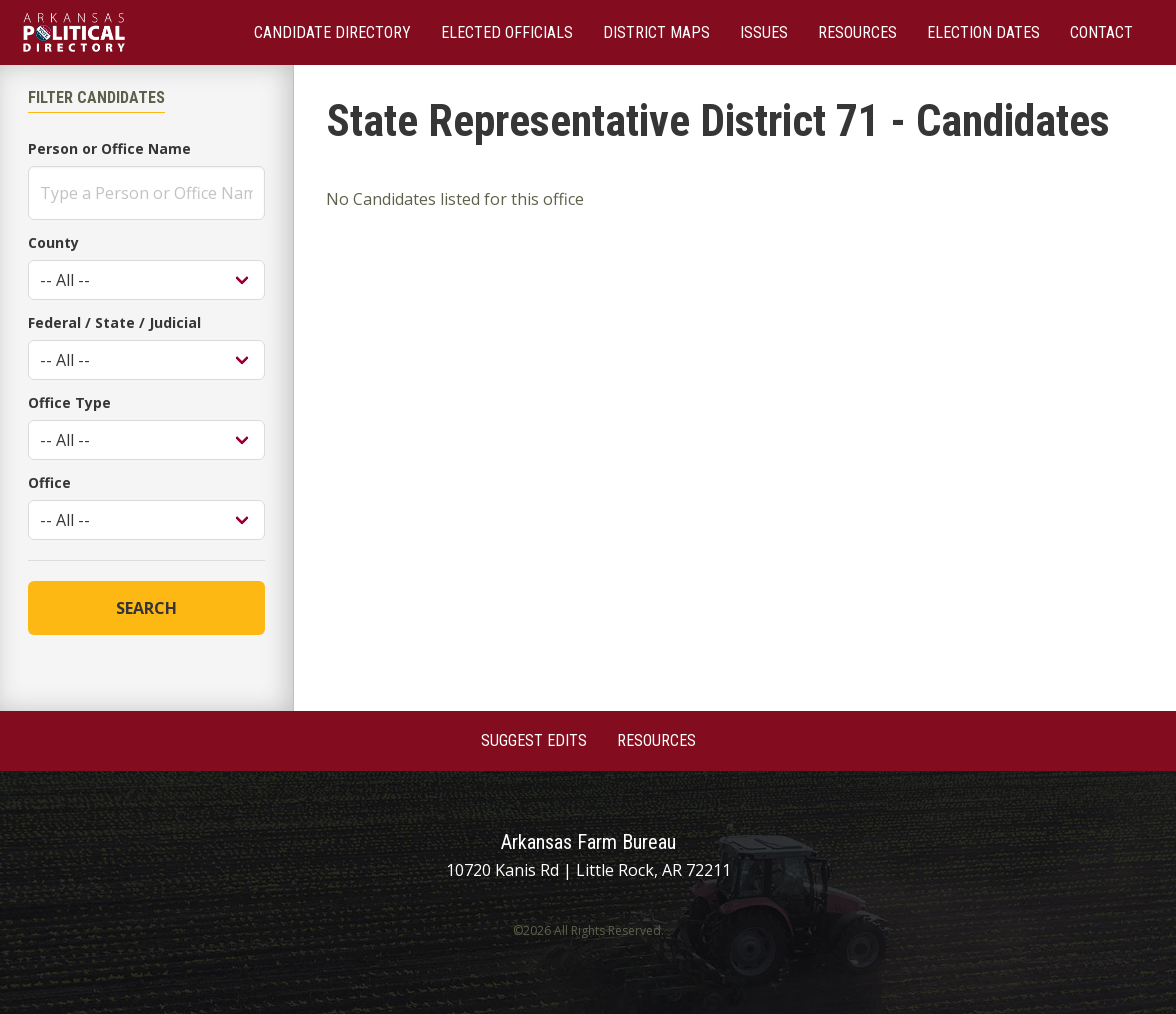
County (53, 242)
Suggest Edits (534, 740)
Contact (1101, 32)
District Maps (656, 32)
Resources (857, 32)
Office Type (69, 402)
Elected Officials (507, 32)
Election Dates (983, 32)
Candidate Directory (332, 32)
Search (146, 608)
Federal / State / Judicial (114, 322)
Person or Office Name (109, 148)
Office (49, 482)
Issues (764, 32)
